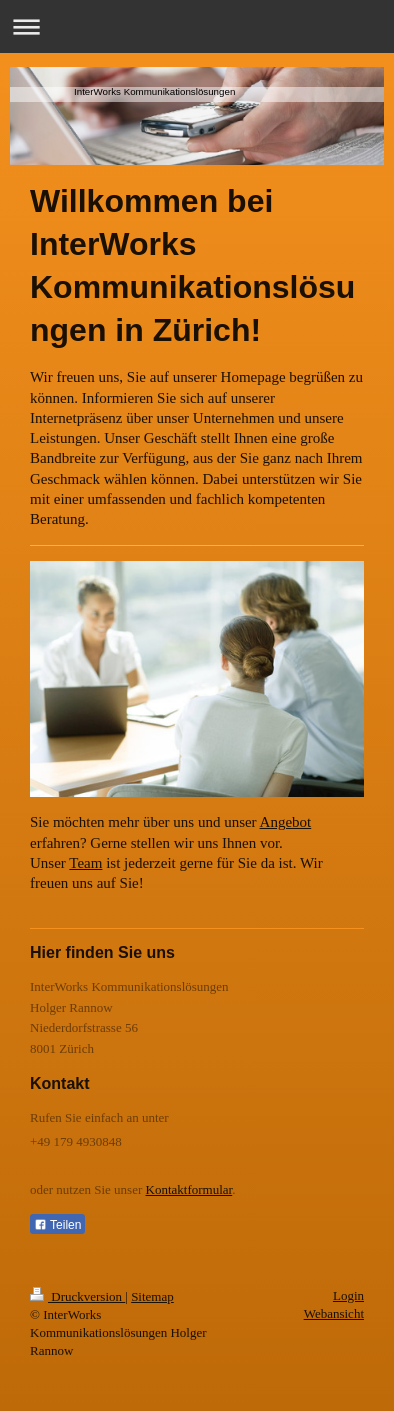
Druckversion (77, 1296)
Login (348, 1295)
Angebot (286, 822)
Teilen (57, 1225)
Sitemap (152, 1296)
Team (85, 863)
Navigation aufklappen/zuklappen (197, 26)
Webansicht (334, 1313)
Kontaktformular (189, 1189)
